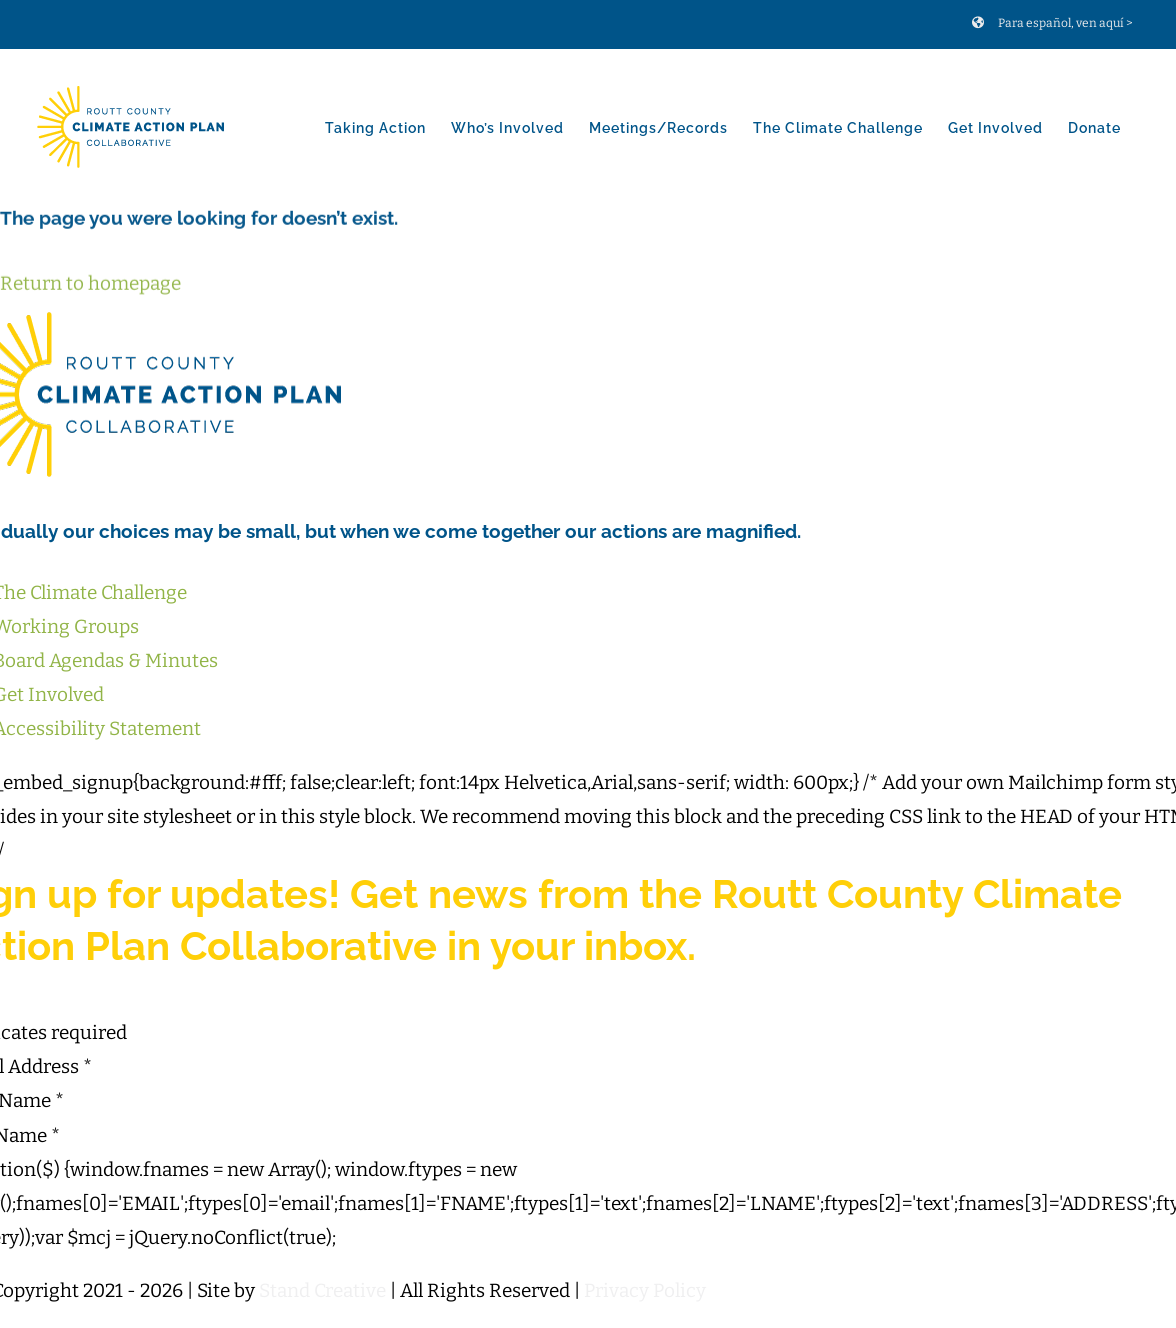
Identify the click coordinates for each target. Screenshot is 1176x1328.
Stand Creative (322, 1290)
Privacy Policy (645, 1290)
